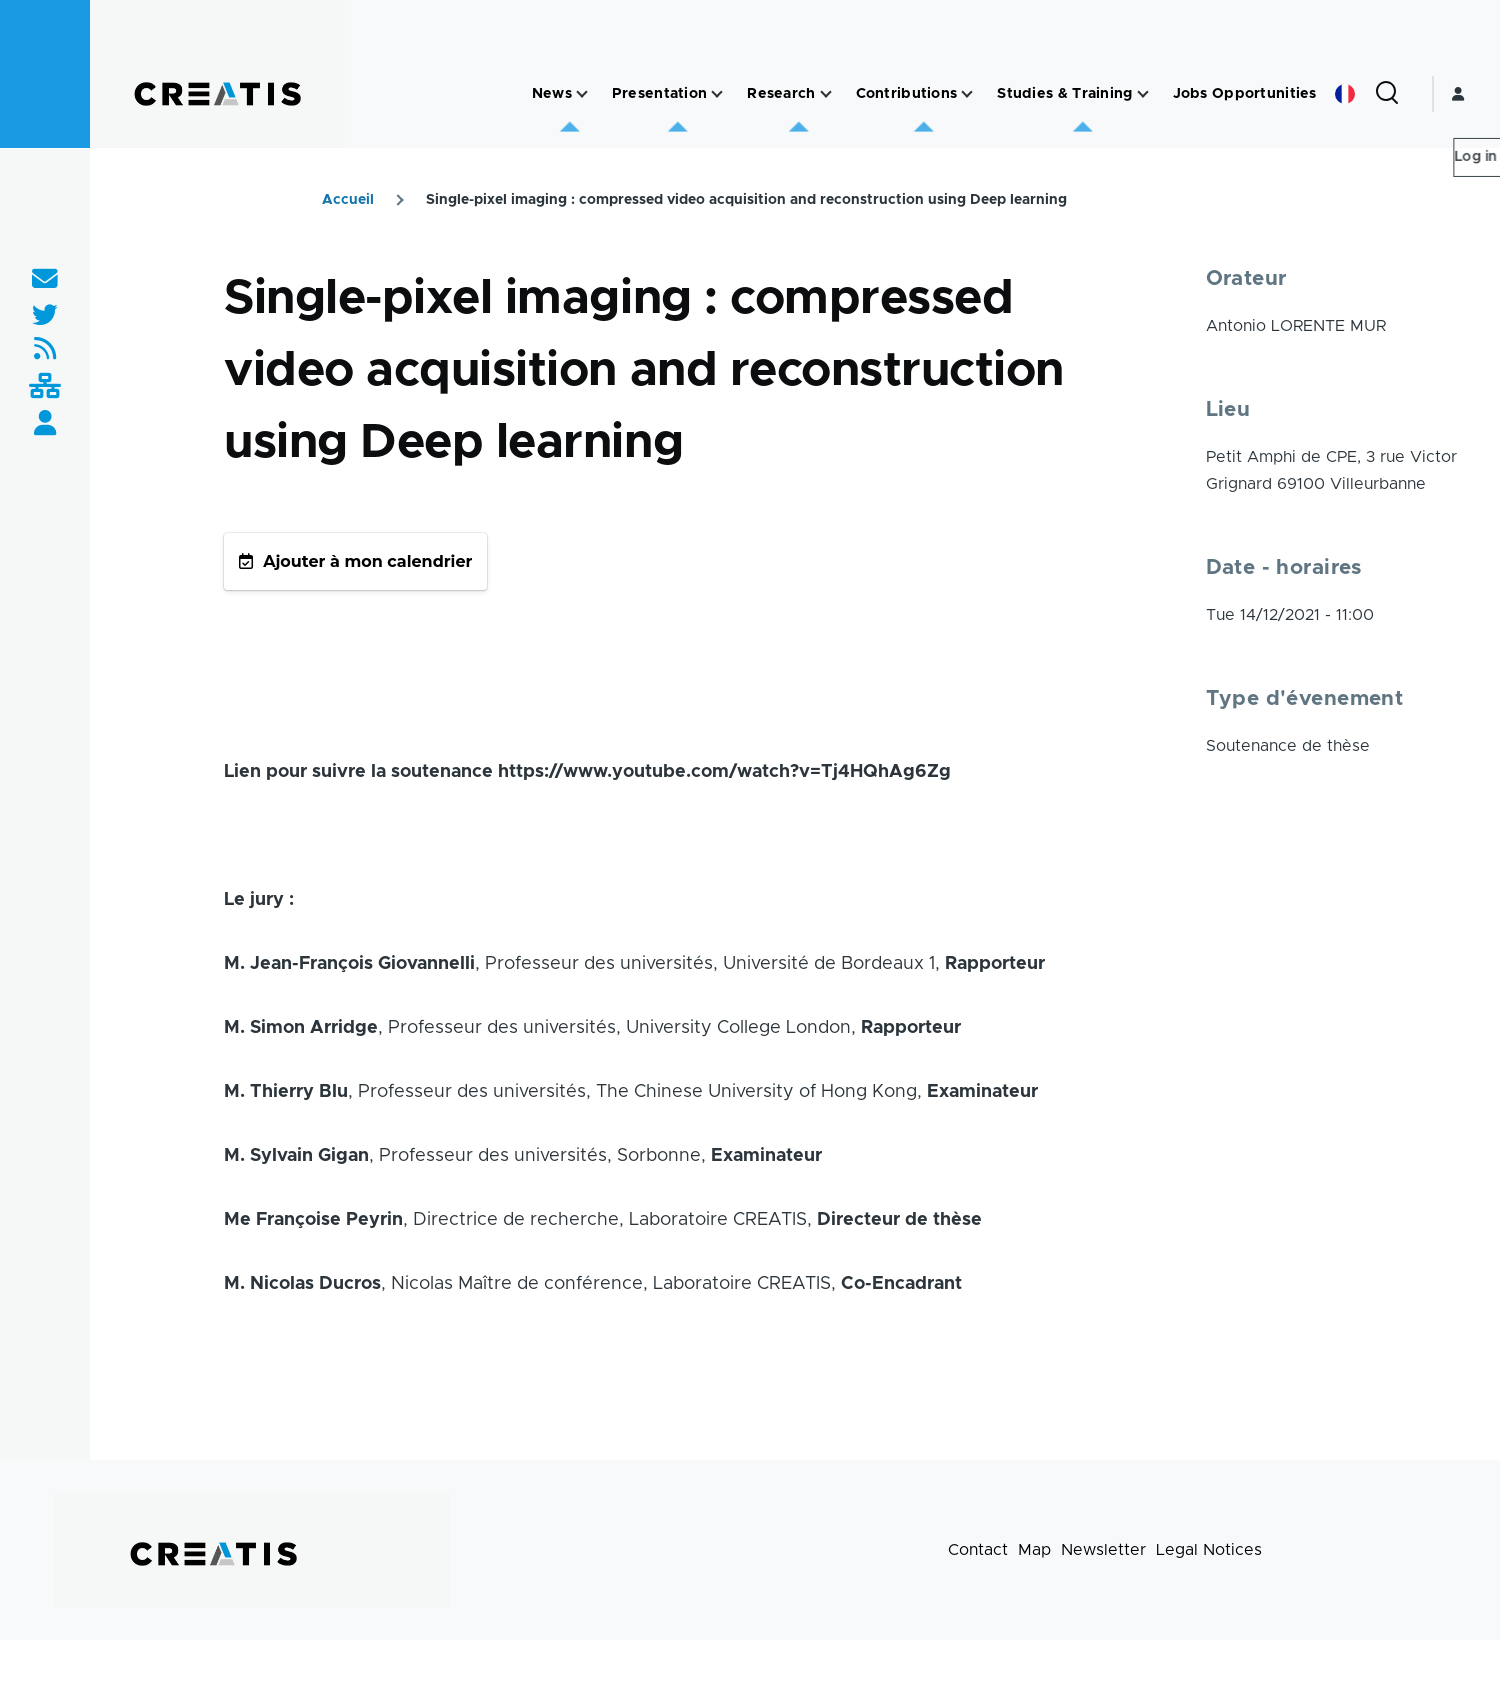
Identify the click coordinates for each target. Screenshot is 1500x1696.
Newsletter (1103, 1550)
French (1345, 94)
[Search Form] (1387, 94)
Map (1034, 1550)
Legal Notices (1209, 1550)
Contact (978, 1550)
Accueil (348, 200)
